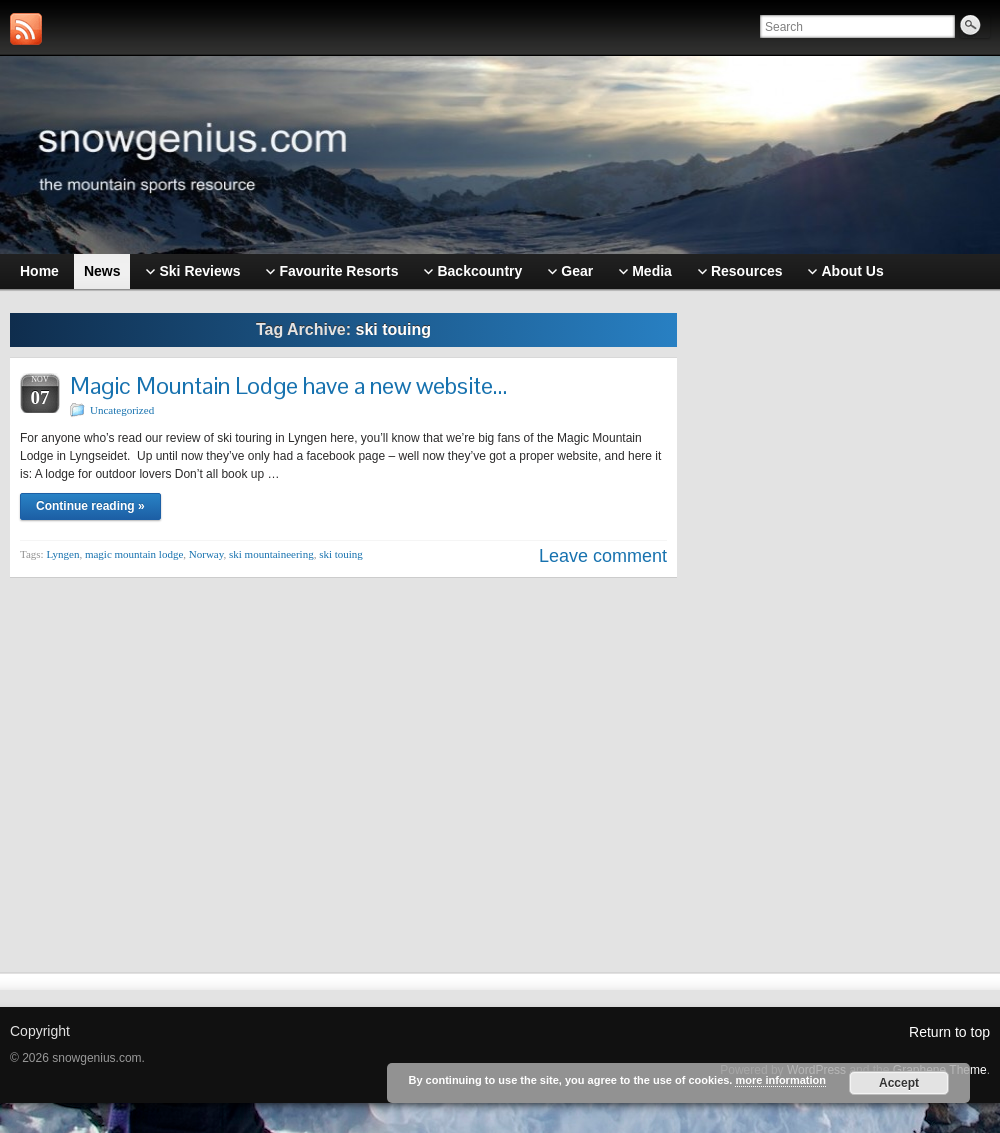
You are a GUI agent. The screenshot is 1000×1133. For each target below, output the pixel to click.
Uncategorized (122, 410)
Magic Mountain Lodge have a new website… (288, 385)
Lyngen (62, 554)
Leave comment (603, 556)
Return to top (949, 1032)
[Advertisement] (844, 617)
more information (780, 1080)
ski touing (341, 554)
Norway (206, 554)
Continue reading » (90, 506)
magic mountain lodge (134, 554)
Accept (899, 1083)
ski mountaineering (271, 554)
